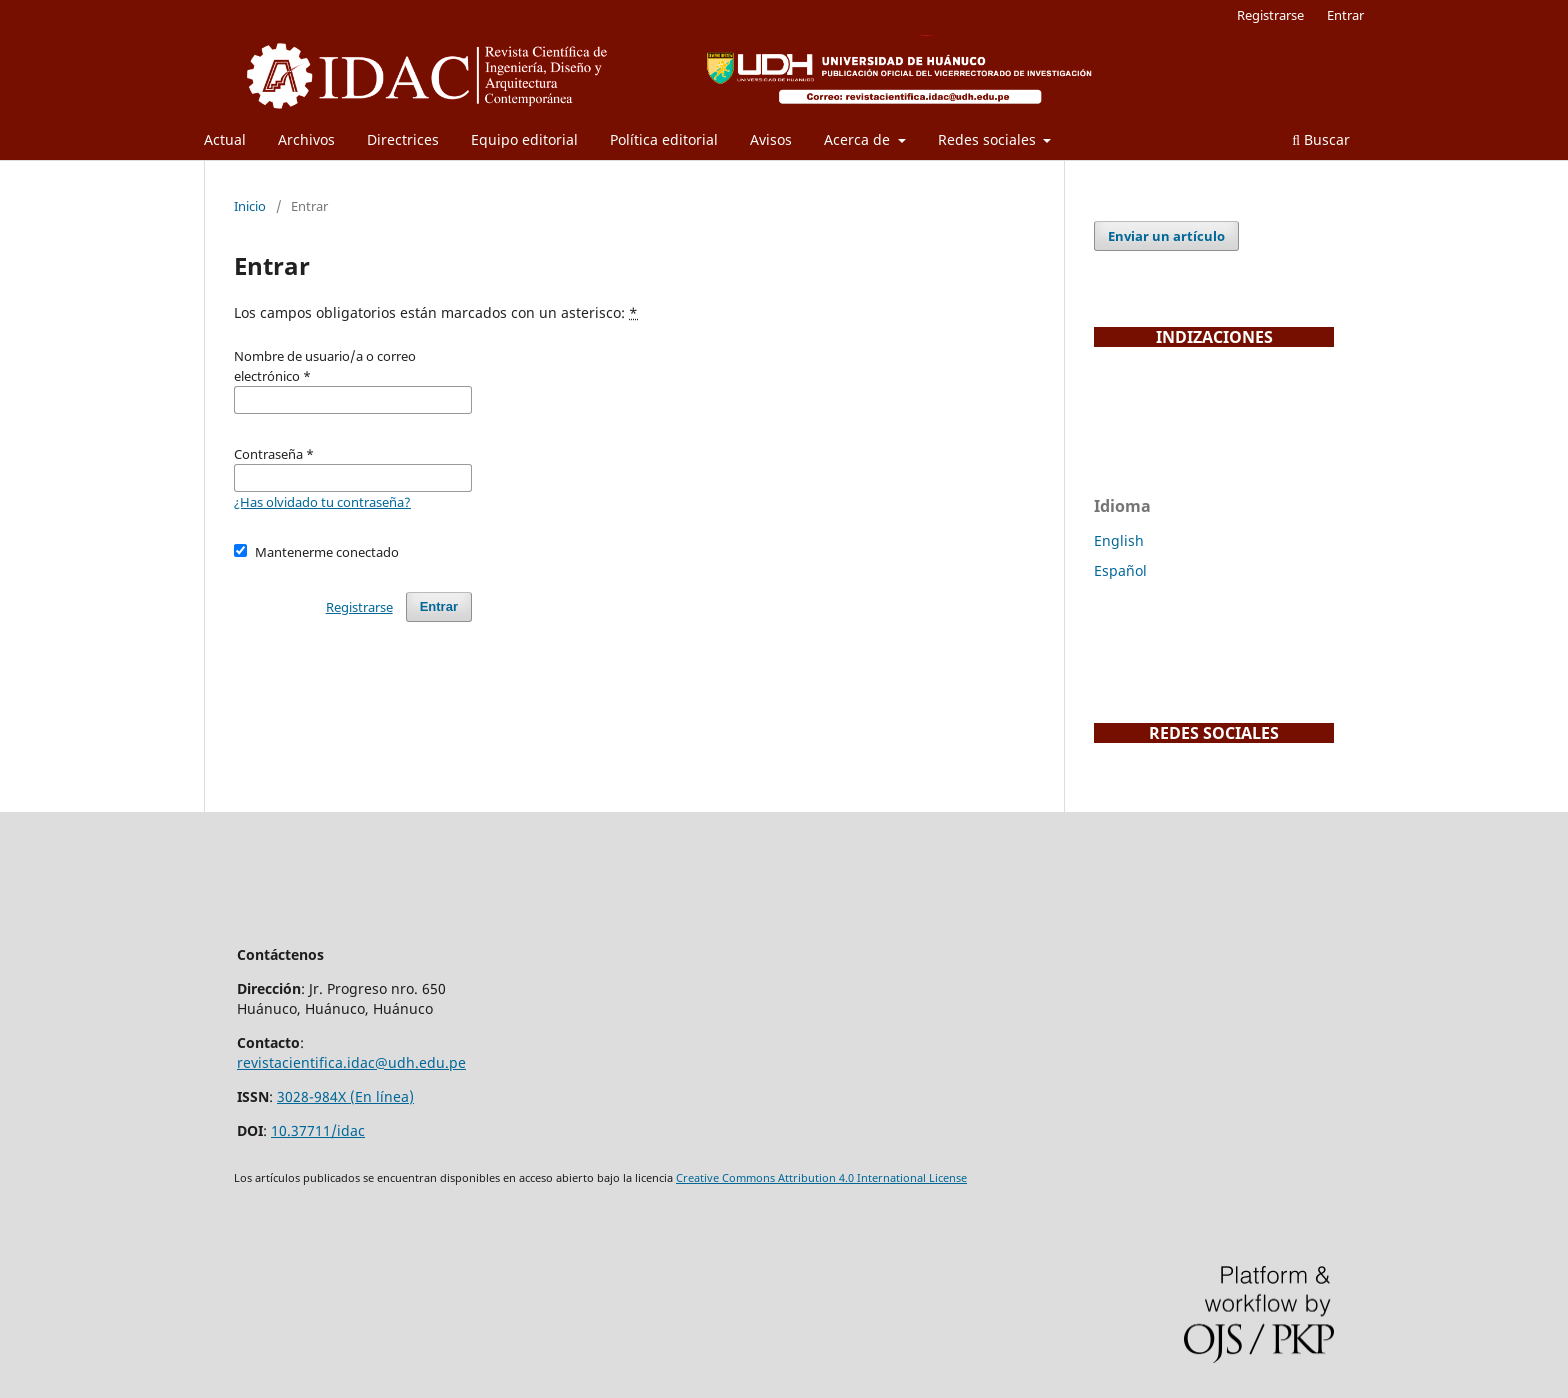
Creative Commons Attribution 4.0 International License (821, 1178)
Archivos (306, 139)
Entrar (1345, 15)
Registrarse (1270, 15)
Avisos (771, 139)
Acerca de (859, 139)
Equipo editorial (524, 139)
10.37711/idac (318, 1130)
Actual (225, 139)
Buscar (1321, 139)
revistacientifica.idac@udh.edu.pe (351, 1062)
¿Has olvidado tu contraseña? (322, 502)
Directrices (403, 139)
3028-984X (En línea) (345, 1096)
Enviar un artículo (1166, 236)
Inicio (250, 206)
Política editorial (664, 139)
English (1119, 540)
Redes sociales (989, 139)
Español (1120, 570)
